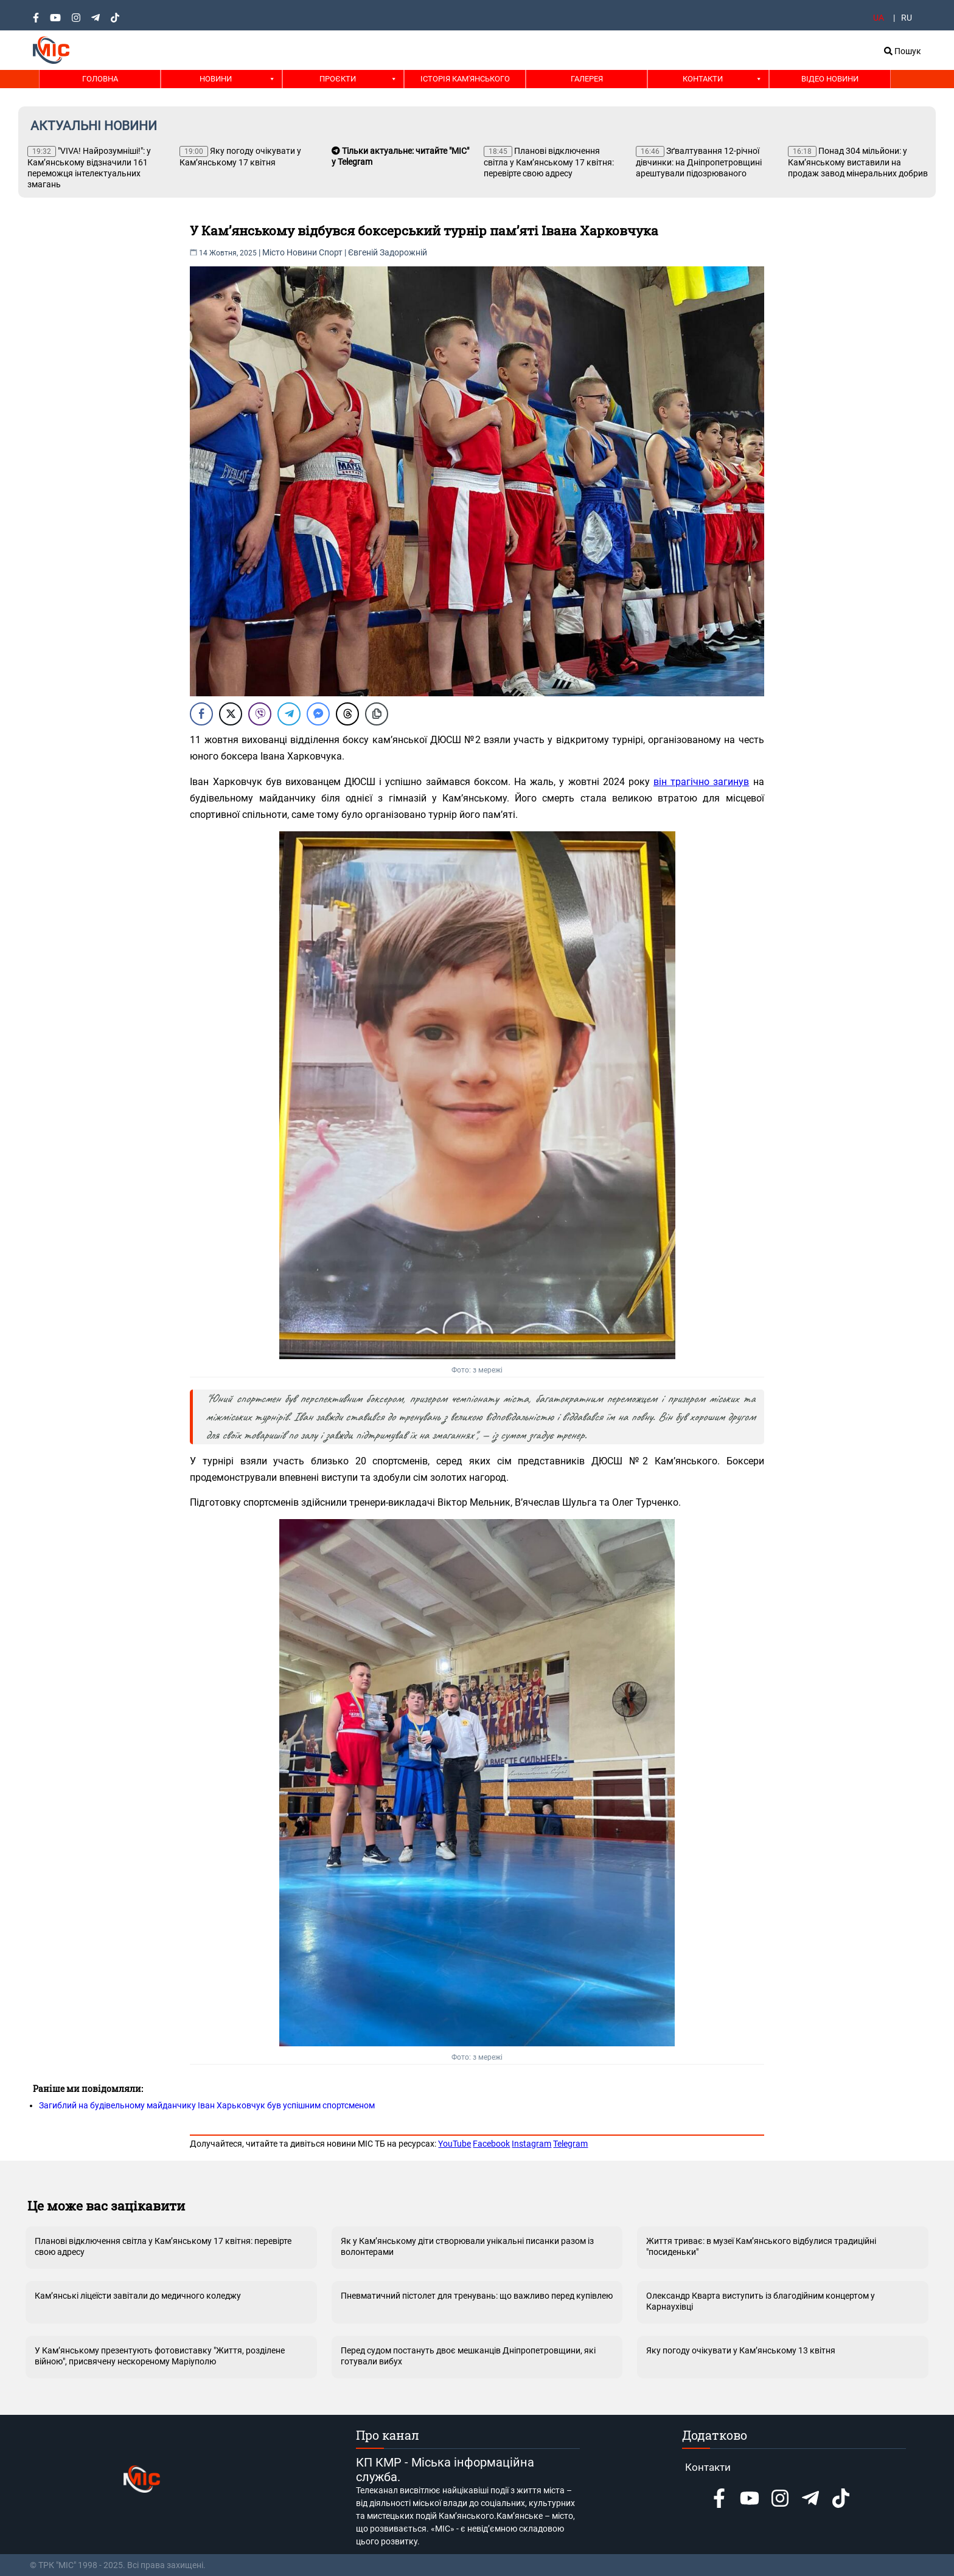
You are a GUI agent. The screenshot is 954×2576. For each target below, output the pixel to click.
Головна (100, 78)
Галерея (587, 78)
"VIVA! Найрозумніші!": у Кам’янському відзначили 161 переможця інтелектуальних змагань (89, 167)
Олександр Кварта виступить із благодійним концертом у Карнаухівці (760, 2301)
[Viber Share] (259, 713)
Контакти (703, 78)
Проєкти (337, 78)
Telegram (570, 2143)
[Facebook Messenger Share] (318, 713)
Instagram (531, 2143)
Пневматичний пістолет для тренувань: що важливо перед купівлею (477, 2296)
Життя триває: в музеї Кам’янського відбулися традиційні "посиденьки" (761, 2246)
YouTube (454, 2143)
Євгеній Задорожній (387, 252)
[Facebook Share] (201, 713)
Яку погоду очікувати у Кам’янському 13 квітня (740, 2350)
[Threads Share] (347, 713)
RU (906, 18)
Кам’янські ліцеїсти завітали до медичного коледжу (138, 2296)
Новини (216, 78)
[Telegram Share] (289, 713)
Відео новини (829, 78)
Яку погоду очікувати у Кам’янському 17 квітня (240, 156)
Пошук (902, 51)
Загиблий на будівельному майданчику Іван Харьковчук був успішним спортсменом (207, 2105)
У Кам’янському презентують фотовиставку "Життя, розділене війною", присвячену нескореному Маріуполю (160, 2356)
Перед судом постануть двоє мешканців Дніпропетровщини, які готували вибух (468, 2356)
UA (878, 18)
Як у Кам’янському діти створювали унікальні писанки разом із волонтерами (467, 2246)
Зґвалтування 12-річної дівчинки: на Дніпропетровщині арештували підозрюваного (699, 162)
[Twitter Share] (230, 713)
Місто (273, 252)
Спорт (331, 252)
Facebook (491, 2143)
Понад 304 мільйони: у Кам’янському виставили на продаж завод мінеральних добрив (858, 162)
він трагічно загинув (701, 782)
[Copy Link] (376, 713)
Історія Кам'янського (465, 78)
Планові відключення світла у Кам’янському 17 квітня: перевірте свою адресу (549, 162)
